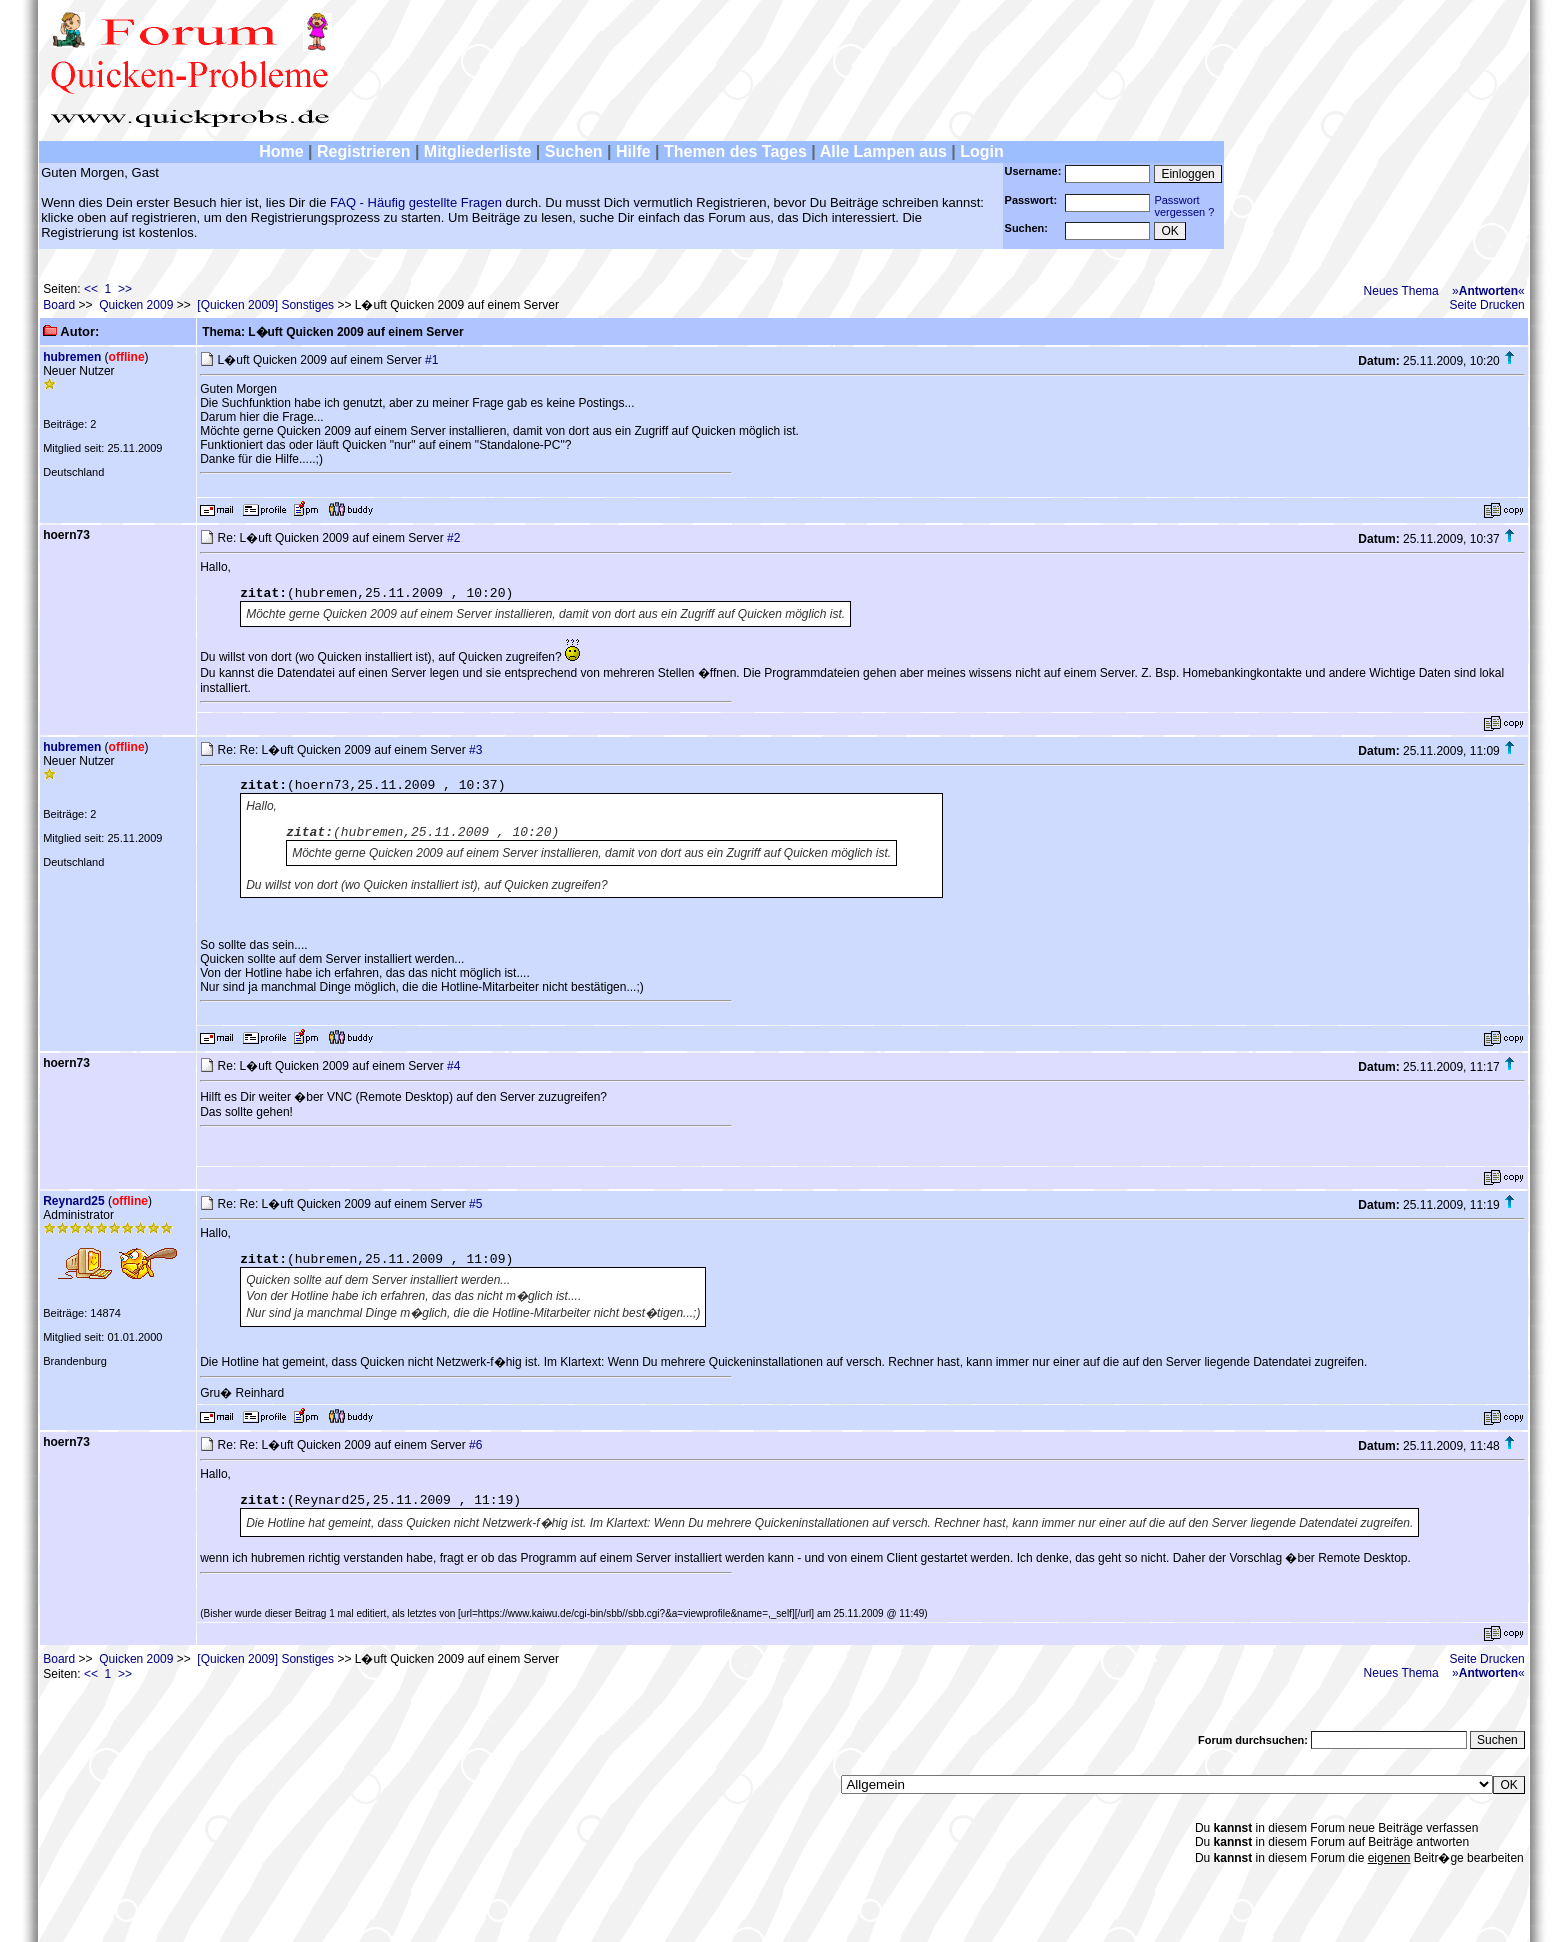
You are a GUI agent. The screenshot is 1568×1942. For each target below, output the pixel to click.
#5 (475, 1204)
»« (1488, 291)
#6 (475, 1445)
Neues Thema (1401, 291)
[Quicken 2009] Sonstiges (265, 305)
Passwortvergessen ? (1184, 206)
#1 (431, 360)
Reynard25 (73, 1201)
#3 (475, 750)
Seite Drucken (1486, 305)
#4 (453, 1066)
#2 (453, 538)
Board (59, 305)
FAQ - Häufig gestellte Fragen (416, 202)
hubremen (72, 357)
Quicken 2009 (136, 305)
